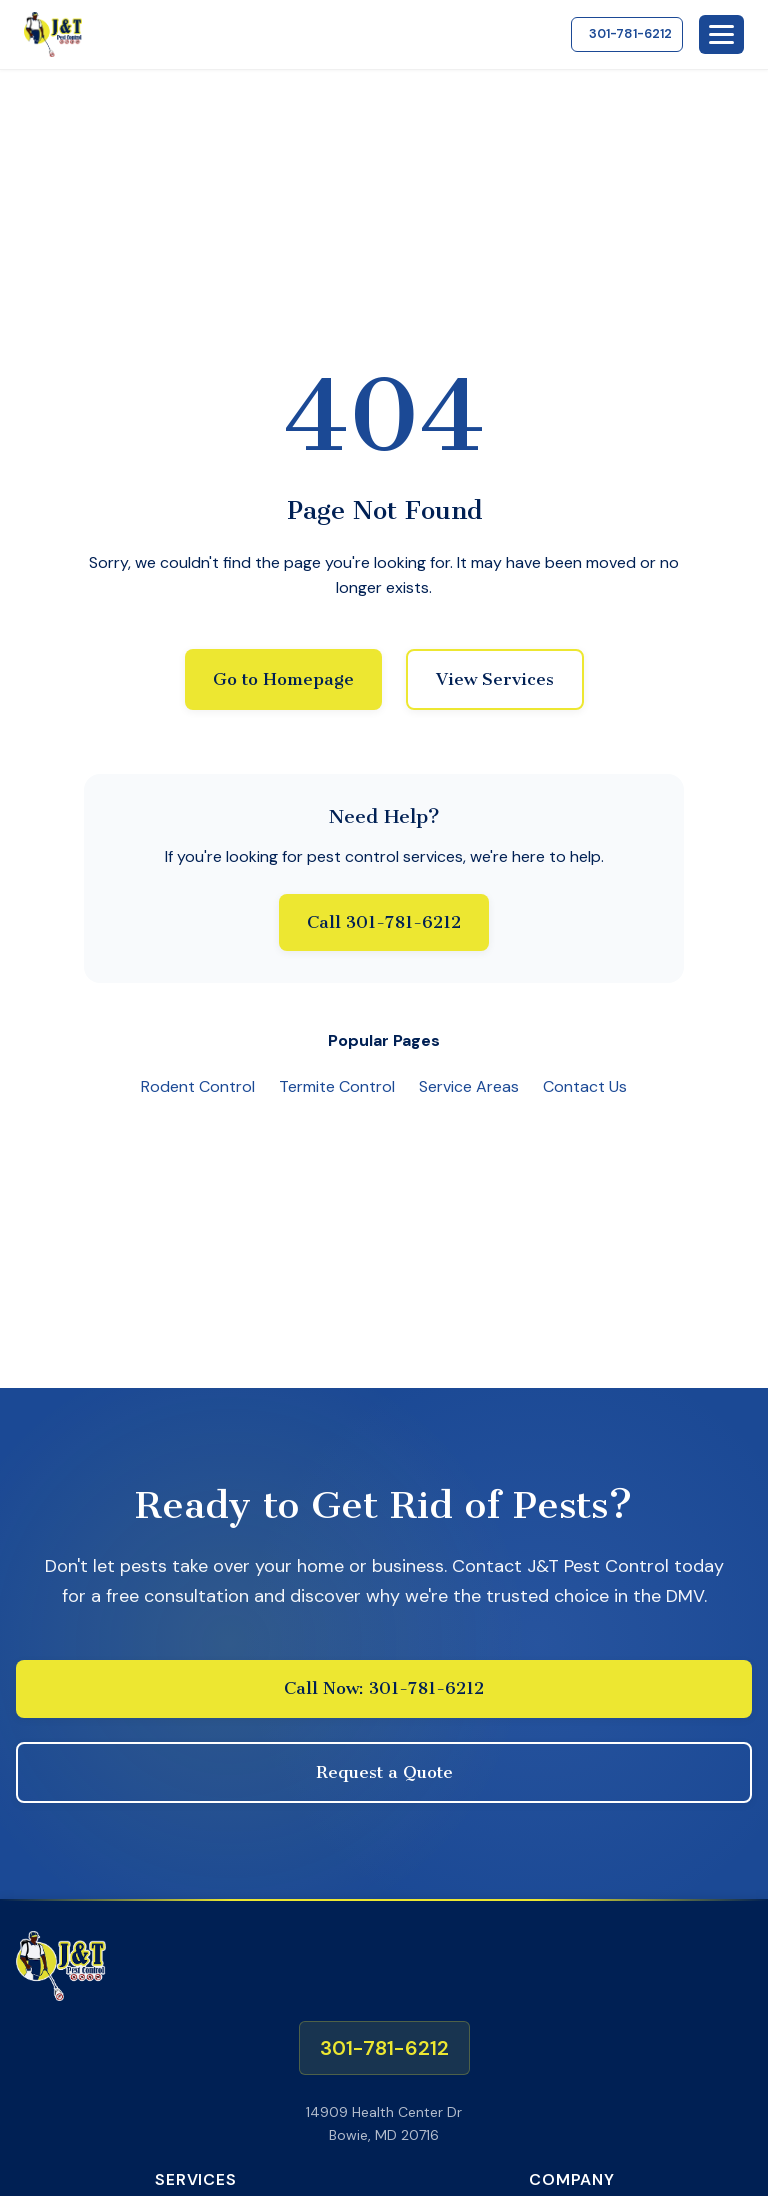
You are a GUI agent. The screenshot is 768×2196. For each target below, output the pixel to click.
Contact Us (585, 1086)
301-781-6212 (630, 33)
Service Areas (469, 1086)
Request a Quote (384, 1772)
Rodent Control (198, 1086)
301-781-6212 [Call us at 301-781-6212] (384, 2048)
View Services (495, 679)
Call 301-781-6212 (384, 922)
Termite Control (337, 1086)
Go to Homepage (283, 679)
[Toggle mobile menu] (721, 34)
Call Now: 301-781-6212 (384, 1688)
